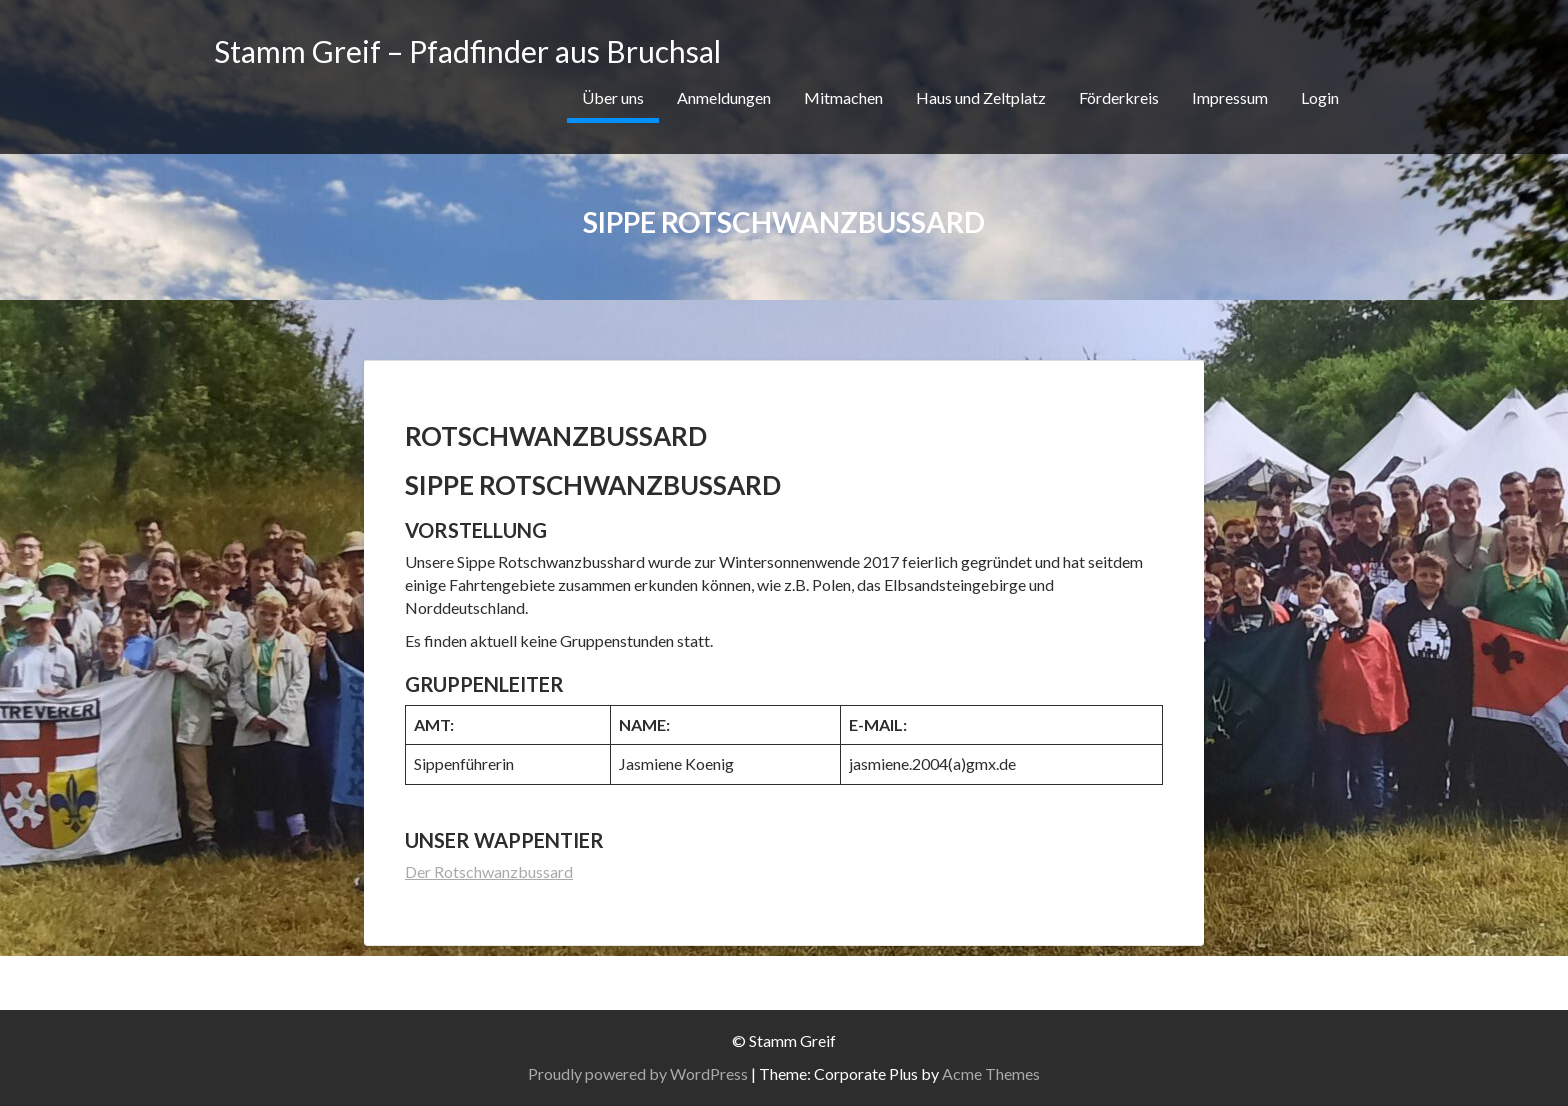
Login (1320, 97)
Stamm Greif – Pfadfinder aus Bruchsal (467, 51)
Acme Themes (991, 1073)
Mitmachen (843, 97)
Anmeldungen (724, 97)
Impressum (1230, 97)
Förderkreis (1119, 97)
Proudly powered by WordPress (638, 1073)
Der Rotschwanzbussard (489, 871)
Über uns (613, 97)
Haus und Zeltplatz (981, 97)
